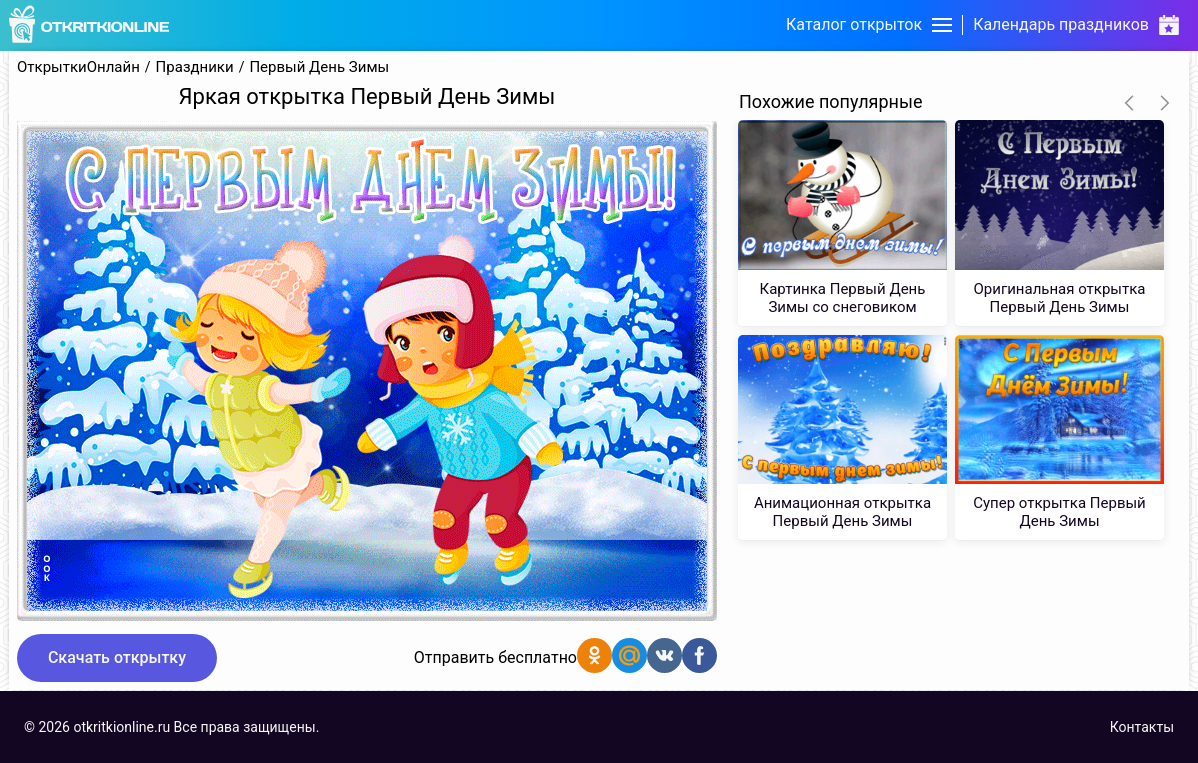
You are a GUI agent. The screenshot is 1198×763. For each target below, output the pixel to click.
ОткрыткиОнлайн (78, 67)
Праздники (195, 67)
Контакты (1142, 727)
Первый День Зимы (319, 67)
